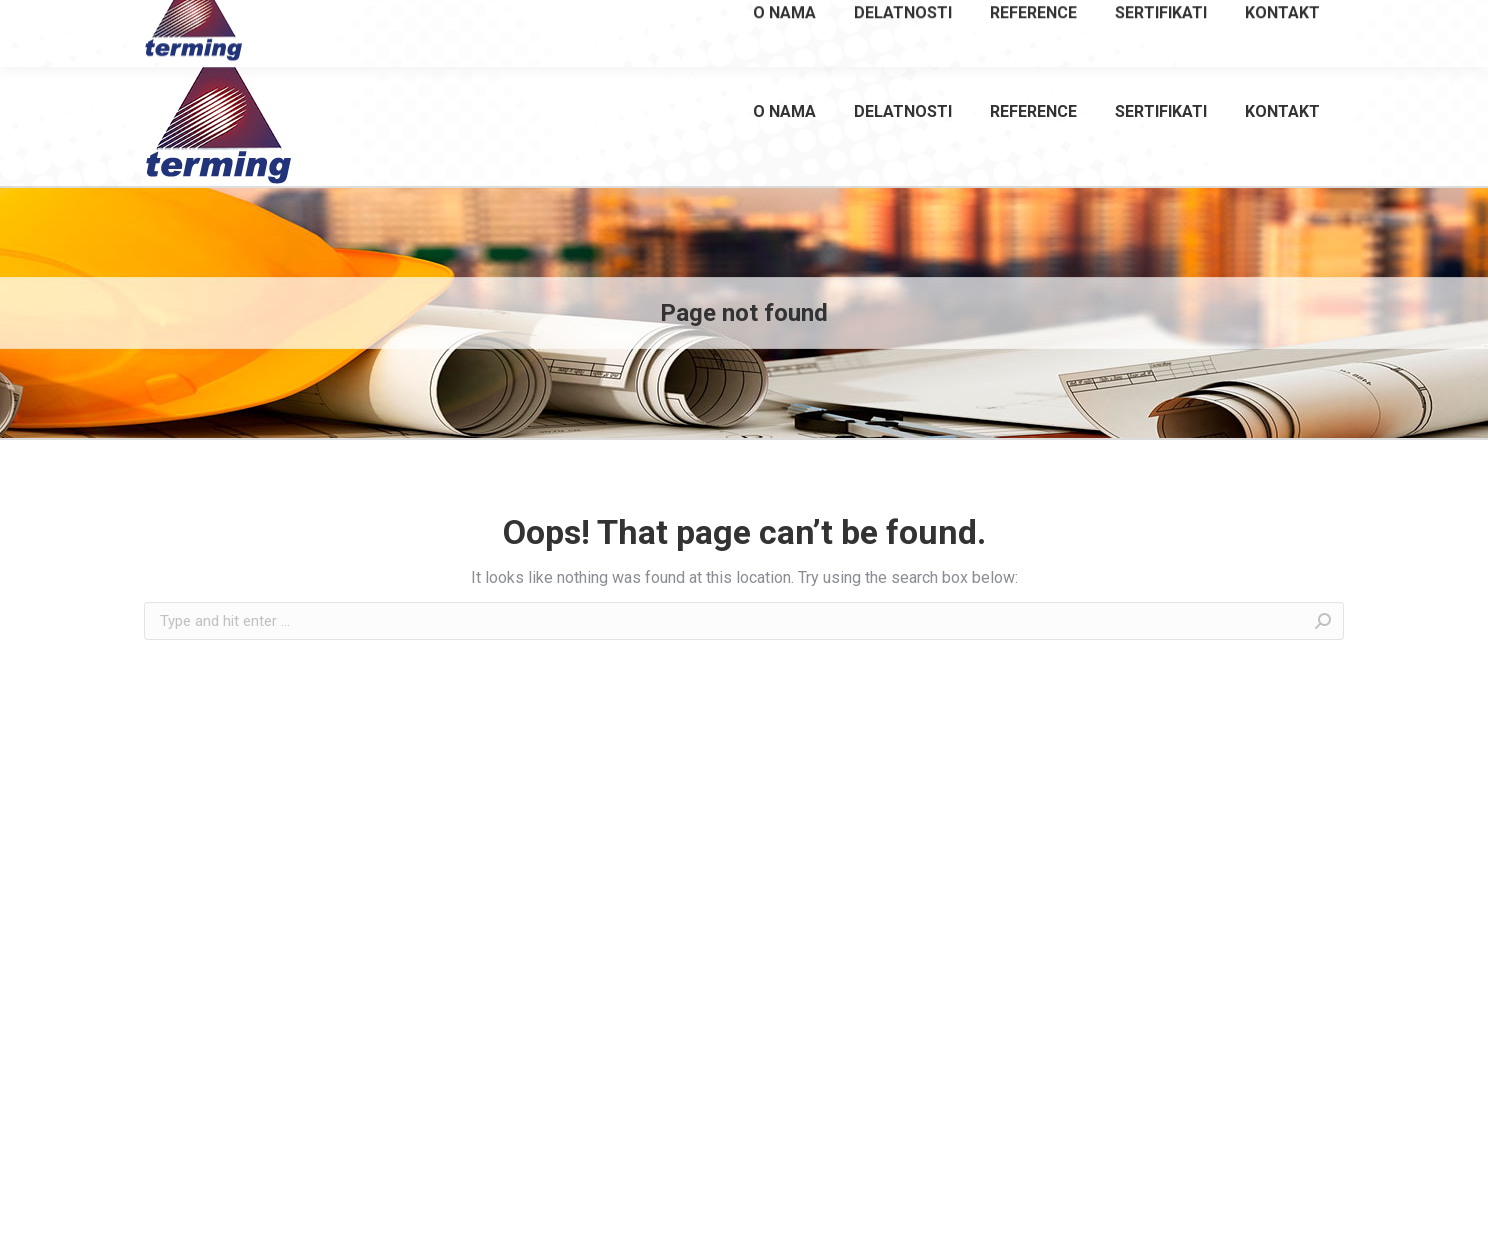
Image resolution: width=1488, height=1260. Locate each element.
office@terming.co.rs (1265, 18)
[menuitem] (784, 111)
